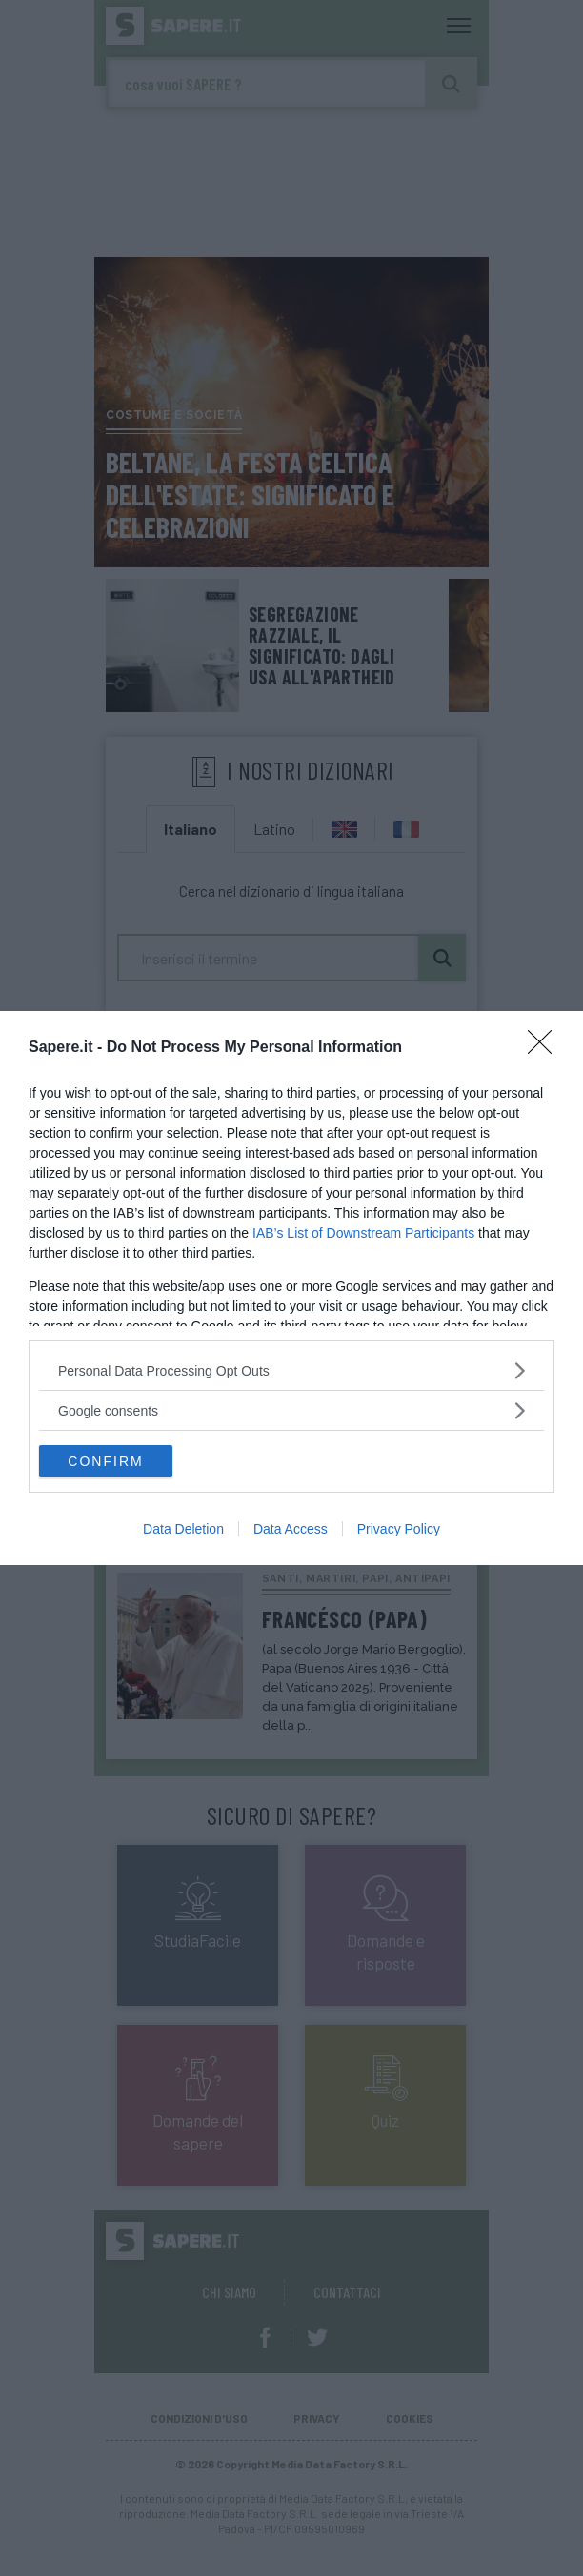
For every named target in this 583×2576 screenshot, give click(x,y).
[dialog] (291, 1288)
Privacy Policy (398, 1528)
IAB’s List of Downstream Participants (363, 1232)
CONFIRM (105, 1461)
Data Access (290, 1528)
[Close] (546, 1048)
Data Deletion (183, 1528)
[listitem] (291, 1370)
